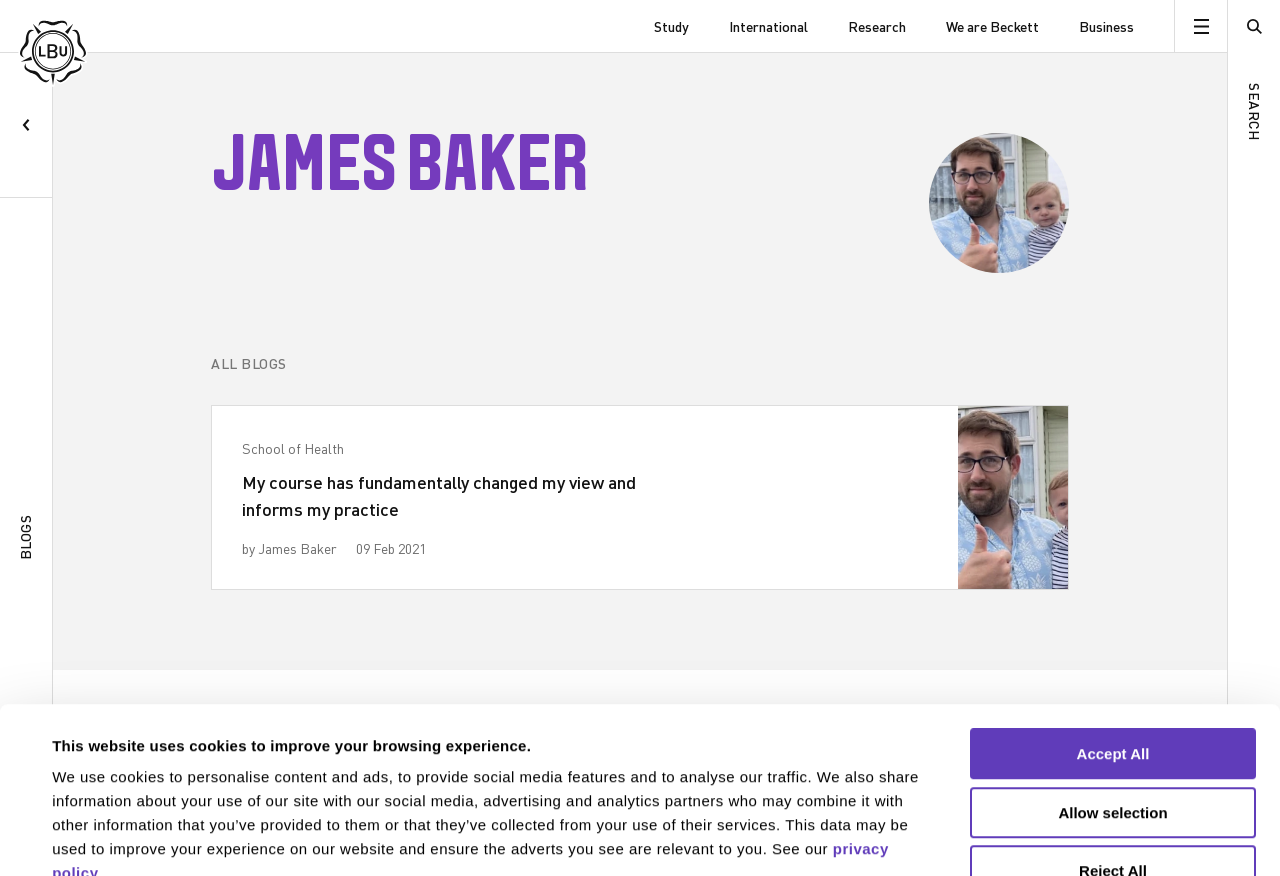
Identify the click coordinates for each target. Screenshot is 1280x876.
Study (671, 26)
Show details (839, 836)
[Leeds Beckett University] (117, 26)
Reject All (1113, 748)
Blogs (25, 537)
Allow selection (1112, 690)
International (768, 26)
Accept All (1113, 631)
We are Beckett (992, 26)
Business (1106, 26)
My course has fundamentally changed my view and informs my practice (439, 495)
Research (877, 26)
